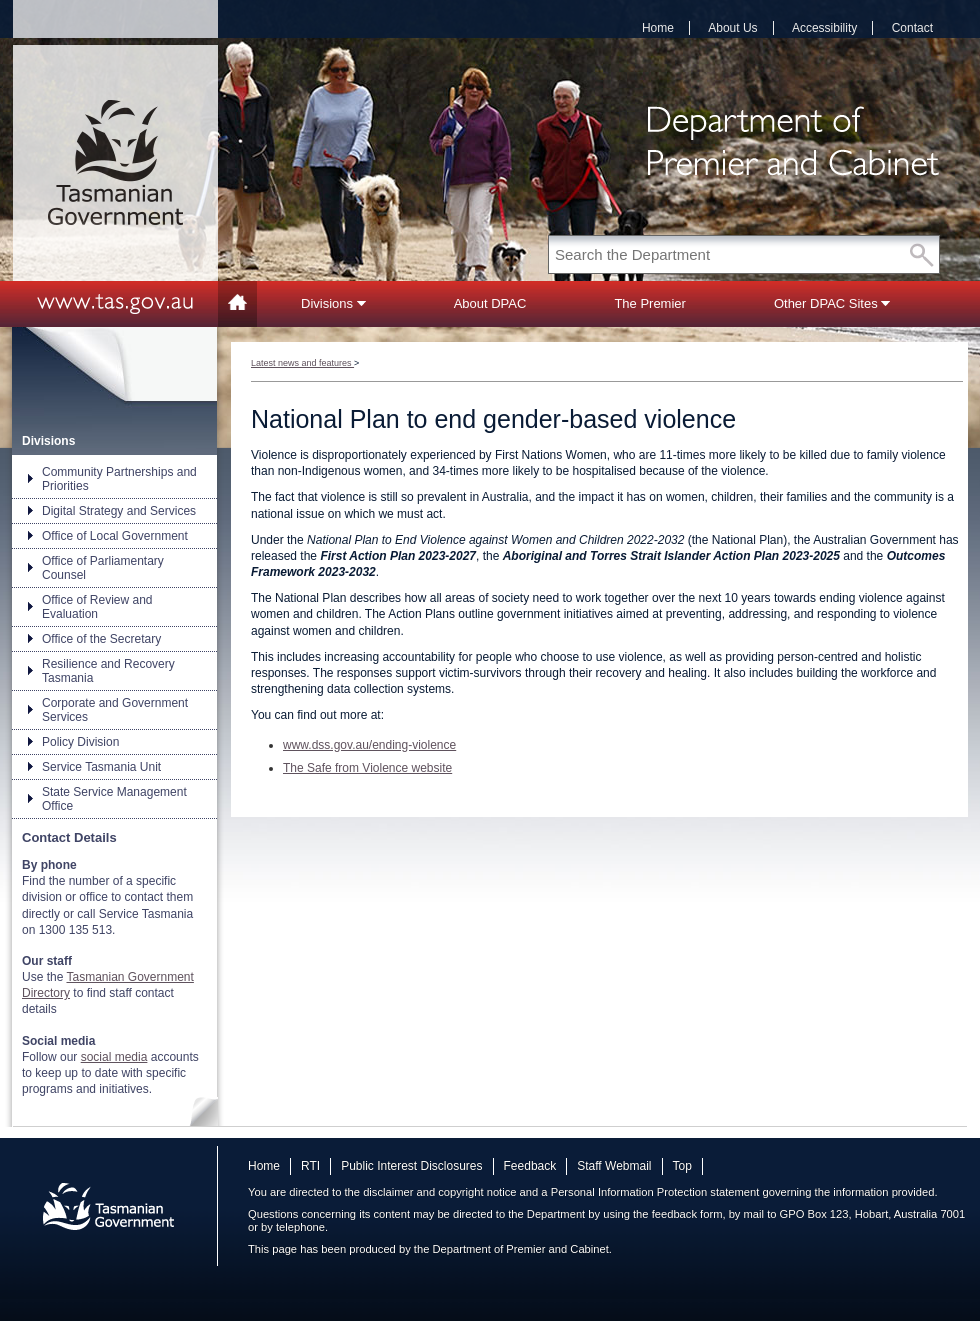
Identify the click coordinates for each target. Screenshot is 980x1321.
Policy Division (80, 742)
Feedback (530, 1166)
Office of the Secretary (101, 639)
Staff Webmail (614, 1166)
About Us (732, 28)
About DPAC (490, 303)
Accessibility (824, 28)
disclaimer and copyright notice (439, 1192)
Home (658, 28)
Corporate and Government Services (115, 710)
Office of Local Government (115, 536)
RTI (310, 1166)
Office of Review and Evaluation (97, 607)
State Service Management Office (114, 799)
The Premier (650, 303)
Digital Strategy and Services (119, 511)
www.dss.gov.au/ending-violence (369, 745)
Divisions (333, 303)
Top (682, 1166)
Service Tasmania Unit (101, 767)
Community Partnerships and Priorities (119, 479)
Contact (912, 28)
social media (114, 1057)
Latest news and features (302, 363)
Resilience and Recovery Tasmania (108, 671)
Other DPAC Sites (832, 303)
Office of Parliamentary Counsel (103, 568)
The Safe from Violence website (367, 768)
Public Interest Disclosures (411, 1166)
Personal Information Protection (629, 1192)
